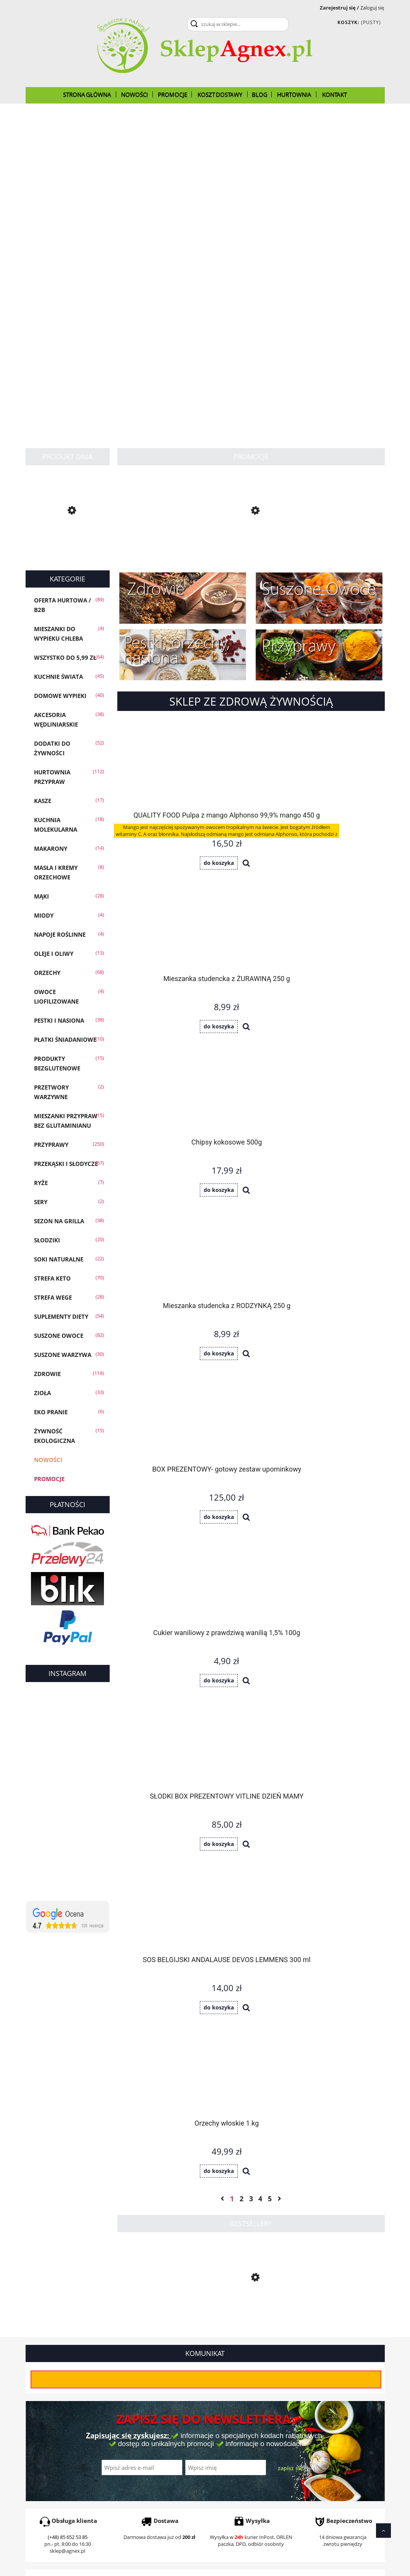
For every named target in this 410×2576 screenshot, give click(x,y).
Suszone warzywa (278, 2310)
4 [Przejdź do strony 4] (260, 1217)
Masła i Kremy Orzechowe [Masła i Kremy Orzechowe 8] (56, 872)
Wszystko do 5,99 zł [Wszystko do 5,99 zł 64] (65, 657)
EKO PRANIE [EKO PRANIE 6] (51, 1412)
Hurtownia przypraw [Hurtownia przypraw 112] (52, 776)
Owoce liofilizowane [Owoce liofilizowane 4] (56, 996)
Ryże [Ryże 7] (41, 1183)
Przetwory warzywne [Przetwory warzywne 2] (51, 1092)
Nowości (48, 1460)
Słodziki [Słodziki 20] (47, 1240)
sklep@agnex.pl (67, 2159)
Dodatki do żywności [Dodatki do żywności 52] (52, 748)
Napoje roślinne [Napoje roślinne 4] (60, 934)
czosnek (245, 2310)
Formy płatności (46, 2418)
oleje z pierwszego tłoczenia (186, 2323)
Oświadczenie (313, 2427)
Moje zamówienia (227, 2418)
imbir (227, 2310)
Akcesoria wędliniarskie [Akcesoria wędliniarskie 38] (56, 719)
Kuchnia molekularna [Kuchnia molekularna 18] (55, 824)
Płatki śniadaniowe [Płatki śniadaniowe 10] (65, 1039)
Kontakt (304, 2446)
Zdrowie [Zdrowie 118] (47, 1374)
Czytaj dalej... (49, 2353)
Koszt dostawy (44, 2427)
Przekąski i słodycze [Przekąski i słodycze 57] (66, 1163)
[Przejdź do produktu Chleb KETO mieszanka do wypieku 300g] (68, 546)
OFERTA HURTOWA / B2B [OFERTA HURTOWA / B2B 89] (62, 605)
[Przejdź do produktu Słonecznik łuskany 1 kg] (251, 1332)
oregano (117, 2310)
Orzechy (166, 2317)
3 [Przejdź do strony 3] (251, 1217)
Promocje (49, 1479)
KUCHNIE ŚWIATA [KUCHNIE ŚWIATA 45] (58, 676)
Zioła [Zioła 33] (42, 1393)
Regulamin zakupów (141, 2437)
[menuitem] (87, 94)
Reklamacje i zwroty (51, 2437)
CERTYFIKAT (310, 2418)
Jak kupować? (132, 2408)
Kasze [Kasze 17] (42, 801)
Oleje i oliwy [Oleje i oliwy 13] (53, 953)
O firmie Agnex (314, 2408)
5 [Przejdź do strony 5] (270, 1217)
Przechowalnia (223, 2427)
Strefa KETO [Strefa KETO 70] (52, 1278)
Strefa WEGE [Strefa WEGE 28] (53, 1297)
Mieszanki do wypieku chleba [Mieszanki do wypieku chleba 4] (58, 633)
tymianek (68, 2310)
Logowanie (218, 2408)
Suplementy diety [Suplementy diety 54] (61, 1316)
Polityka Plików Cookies (324, 2437)
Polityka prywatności (141, 2427)
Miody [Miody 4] (43, 915)
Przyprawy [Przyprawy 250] (51, 1144)
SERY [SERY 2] (40, 1202)
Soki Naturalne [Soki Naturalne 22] (58, 1259)
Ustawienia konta (227, 2437)
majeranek (93, 2310)
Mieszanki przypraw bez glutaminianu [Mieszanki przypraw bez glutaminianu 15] (65, 1120)
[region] (205, 266)
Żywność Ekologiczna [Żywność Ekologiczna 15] (54, 1435)
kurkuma (208, 2310)
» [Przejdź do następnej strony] (279, 1217)
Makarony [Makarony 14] (50, 848)
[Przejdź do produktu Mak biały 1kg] (251, 544)
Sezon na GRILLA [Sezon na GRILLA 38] (59, 1221)
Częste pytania (134, 2418)
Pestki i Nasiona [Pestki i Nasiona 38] (59, 1020)
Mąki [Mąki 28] (41, 896)
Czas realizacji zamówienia (60, 2408)
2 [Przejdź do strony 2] (241, 1217)
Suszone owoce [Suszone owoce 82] (58, 1335)
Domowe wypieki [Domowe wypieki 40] (60, 695)
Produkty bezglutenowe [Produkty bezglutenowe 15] (57, 1063)
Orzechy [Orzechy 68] (47, 972)
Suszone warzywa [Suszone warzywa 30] (62, 1354)
